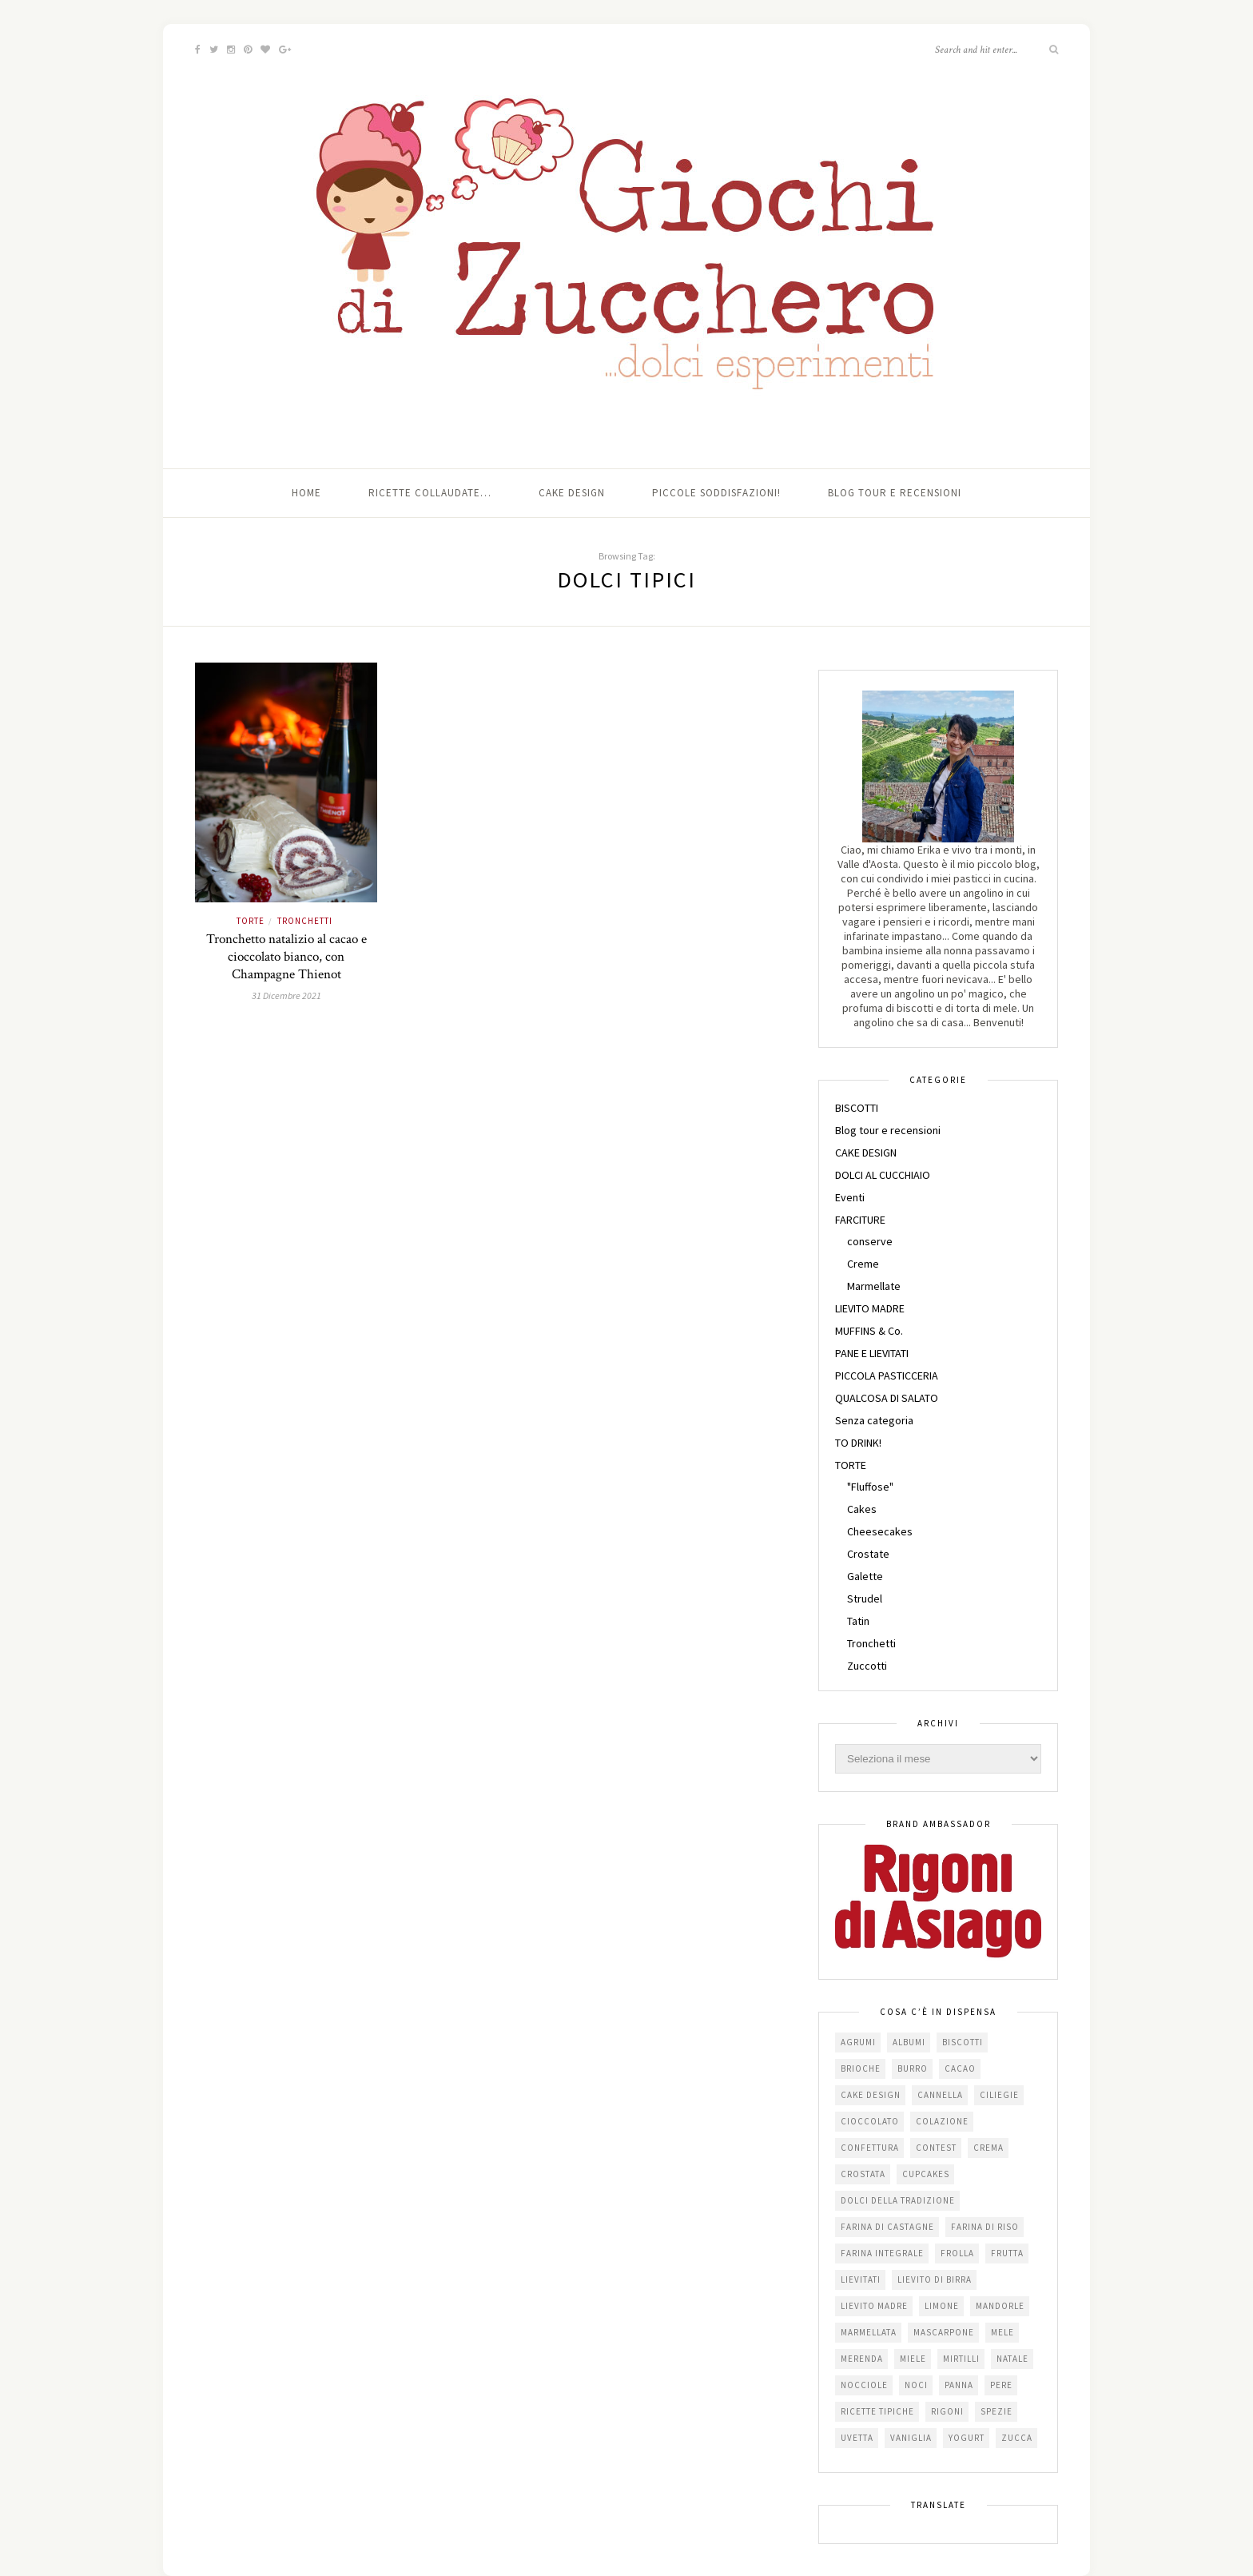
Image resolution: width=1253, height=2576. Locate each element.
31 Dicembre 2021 (286, 995)
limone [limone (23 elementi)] (942, 2305)
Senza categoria (874, 1420)
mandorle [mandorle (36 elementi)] (1000, 2305)
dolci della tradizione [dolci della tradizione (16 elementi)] (898, 2200)
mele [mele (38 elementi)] (1002, 2332)
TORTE (251, 920)
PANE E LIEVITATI (872, 1353)
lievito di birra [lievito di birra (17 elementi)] (934, 2279)
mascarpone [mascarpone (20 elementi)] (943, 2332)
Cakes (862, 1509)
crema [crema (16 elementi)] (988, 2147)
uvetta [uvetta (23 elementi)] (857, 2437)
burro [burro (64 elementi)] (912, 2068)
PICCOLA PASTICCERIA (886, 1375)
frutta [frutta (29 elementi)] (1007, 2253)
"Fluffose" (870, 1486)
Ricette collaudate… (429, 493)
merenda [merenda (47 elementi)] (862, 2358)
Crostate (868, 1554)
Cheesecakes (880, 1531)
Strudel (864, 1598)
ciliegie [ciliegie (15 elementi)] (999, 2094)
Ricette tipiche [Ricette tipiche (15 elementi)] (877, 2411)
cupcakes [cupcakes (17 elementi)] (925, 2174)
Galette (865, 1576)
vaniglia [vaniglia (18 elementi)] (911, 2437)
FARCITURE (860, 1219)
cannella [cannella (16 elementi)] (940, 2094)
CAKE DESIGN (866, 1152)
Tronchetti (304, 920)
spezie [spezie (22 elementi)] (996, 2411)
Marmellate (874, 1286)
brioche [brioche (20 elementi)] (861, 2068)
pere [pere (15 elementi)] (1001, 2385)
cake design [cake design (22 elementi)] (871, 2094)
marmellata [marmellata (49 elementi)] (869, 2332)
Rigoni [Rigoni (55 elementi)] (947, 2411)
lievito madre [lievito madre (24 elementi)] (874, 2305)
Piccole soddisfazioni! (716, 493)
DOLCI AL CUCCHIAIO (882, 1175)
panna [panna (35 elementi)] (959, 2385)
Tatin (858, 1621)
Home (306, 493)
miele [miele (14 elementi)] (913, 2358)
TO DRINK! (858, 1442)
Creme (863, 1263)
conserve (870, 1241)
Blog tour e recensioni (894, 493)
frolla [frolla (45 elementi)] (957, 2253)
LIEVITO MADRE (870, 1308)
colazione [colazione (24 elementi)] (942, 2121)
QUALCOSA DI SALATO (886, 1398)
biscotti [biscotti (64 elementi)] (962, 2042)
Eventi (850, 1197)
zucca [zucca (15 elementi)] (1016, 2437)
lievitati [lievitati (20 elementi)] (861, 2279)
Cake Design (572, 493)
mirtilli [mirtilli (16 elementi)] (961, 2358)
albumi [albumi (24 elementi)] (909, 2042)
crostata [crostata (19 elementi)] (863, 2174)
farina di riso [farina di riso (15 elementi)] (985, 2226)
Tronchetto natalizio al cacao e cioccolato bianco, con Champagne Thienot (286, 956)
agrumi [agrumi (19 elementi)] (858, 2042)
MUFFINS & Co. (869, 1331)
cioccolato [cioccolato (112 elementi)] (870, 2121)
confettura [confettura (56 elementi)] (870, 2147)
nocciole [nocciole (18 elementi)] (864, 2385)
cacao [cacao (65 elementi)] (960, 2068)
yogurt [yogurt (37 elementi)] (967, 2437)
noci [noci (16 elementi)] (916, 2385)
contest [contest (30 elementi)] (936, 2147)
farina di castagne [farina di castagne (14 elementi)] (887, 2226)
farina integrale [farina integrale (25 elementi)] (882, 2253)
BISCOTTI (856, 1108)
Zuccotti (867, 1665)
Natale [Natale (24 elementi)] (1012, 2358)
